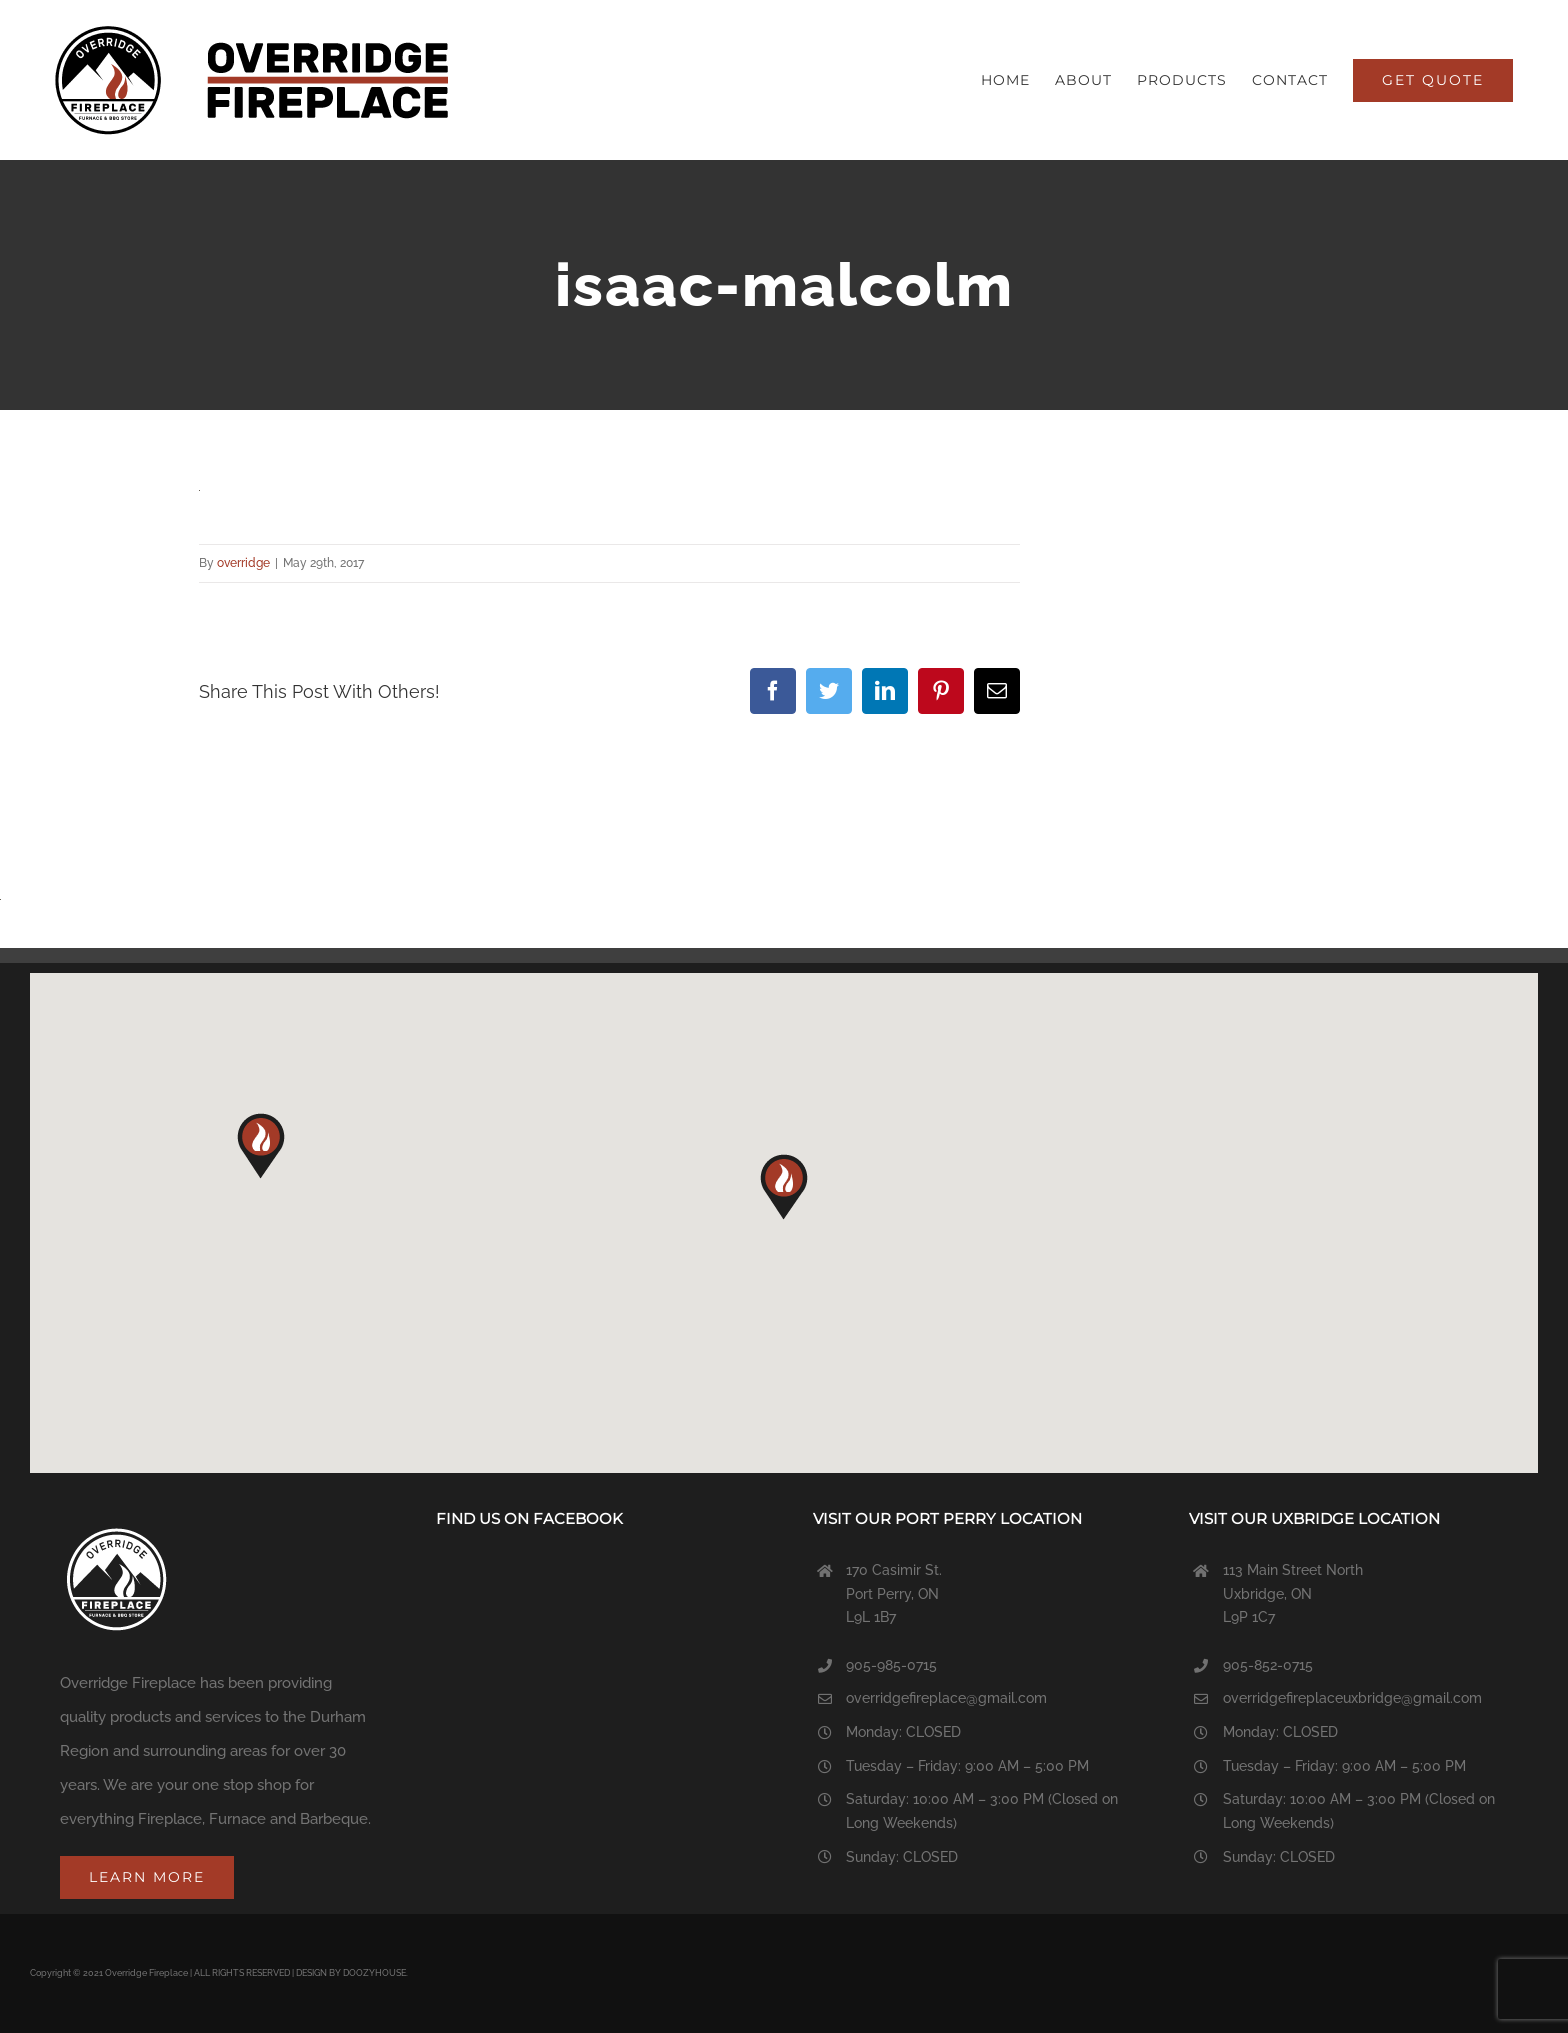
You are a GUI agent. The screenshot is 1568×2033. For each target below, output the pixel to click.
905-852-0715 (1268, 1665)
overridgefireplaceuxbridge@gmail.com (1352, 1698)
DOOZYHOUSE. (375, 1973)
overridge (243, 563)
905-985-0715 (891, 1665)
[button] (784, 1187)
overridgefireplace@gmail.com (946, 1698)
